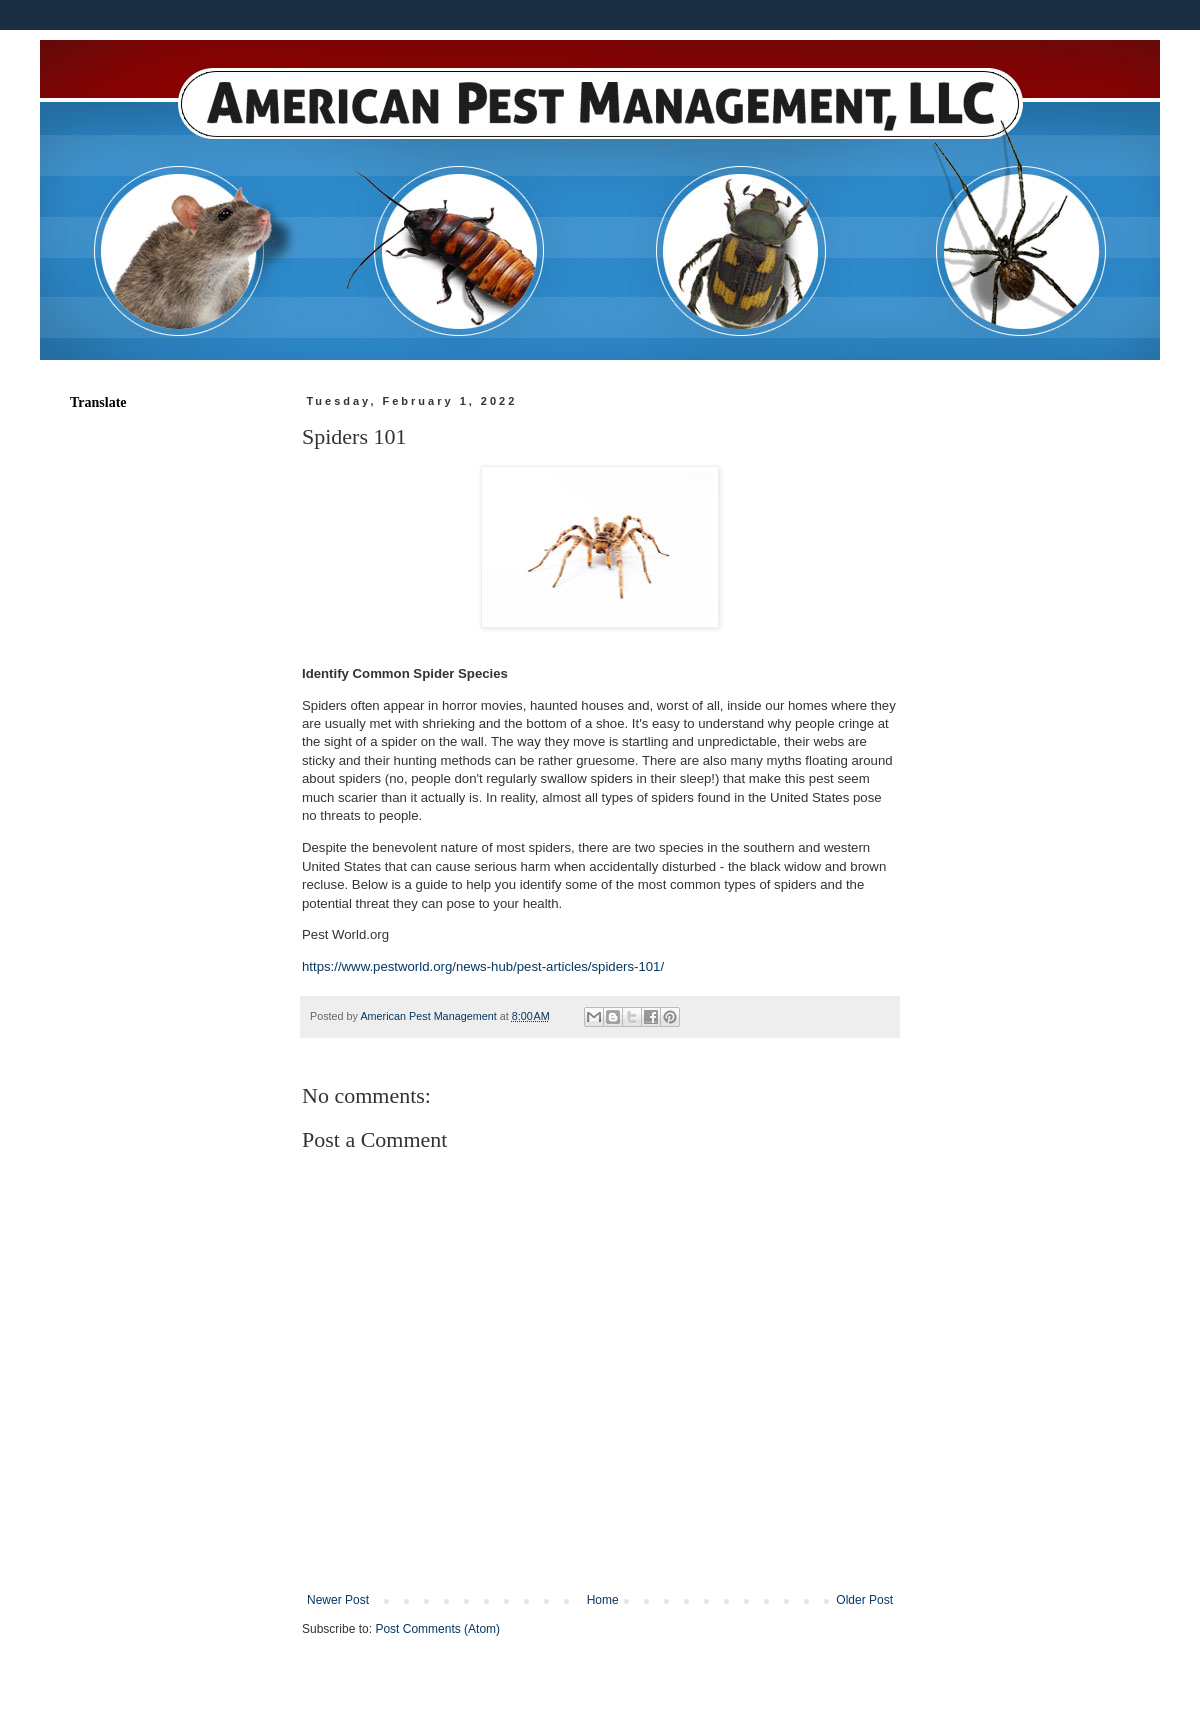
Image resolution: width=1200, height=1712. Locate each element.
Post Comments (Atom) (437, 1629)
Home (603, 1600)
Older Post (864, 1600)
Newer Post (338, 1600)
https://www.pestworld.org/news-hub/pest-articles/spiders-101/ (483, 966)
